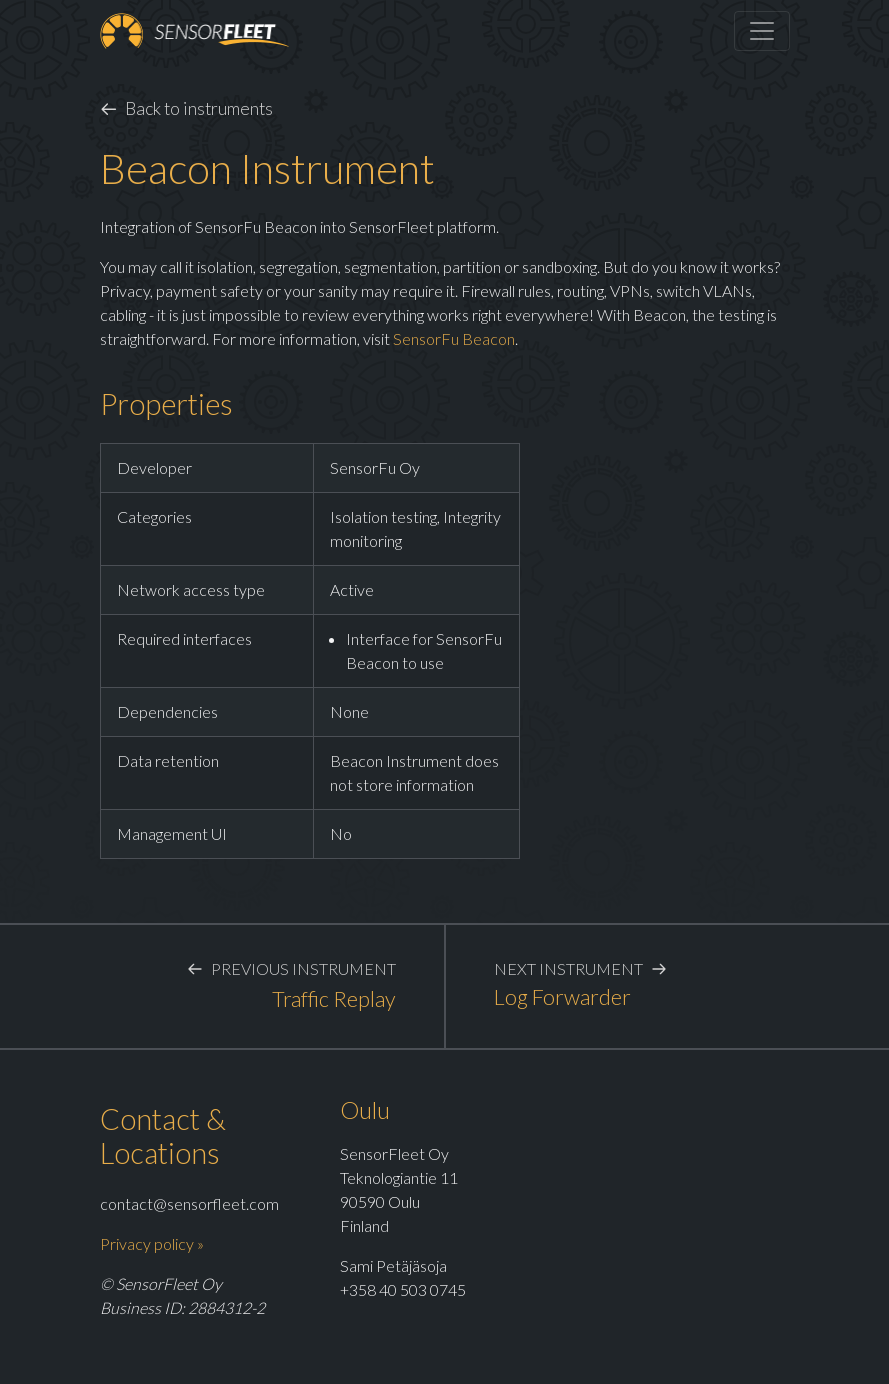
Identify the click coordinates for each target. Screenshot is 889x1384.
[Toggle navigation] (762, 31)
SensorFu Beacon (454, 338)
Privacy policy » (152, 1243)
